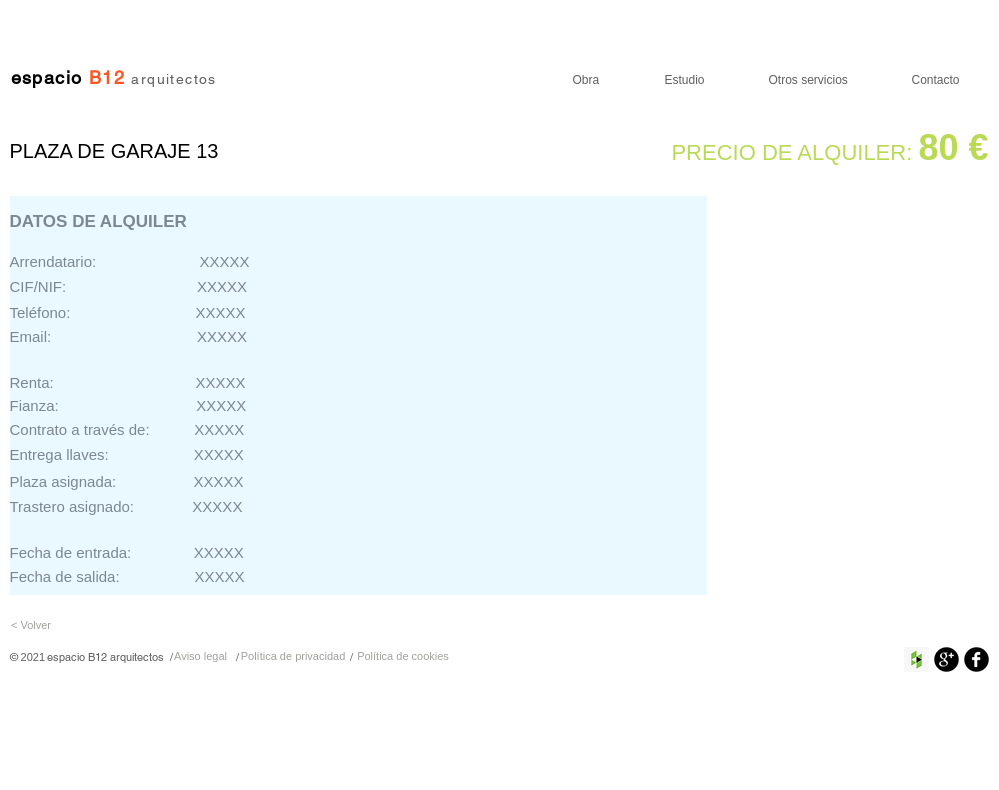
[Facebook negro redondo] (976, 659)
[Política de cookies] (403, 657)
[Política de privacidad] (293, 657)
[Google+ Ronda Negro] (946, 659)
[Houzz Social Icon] (916, 659)
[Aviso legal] (201, 657)
